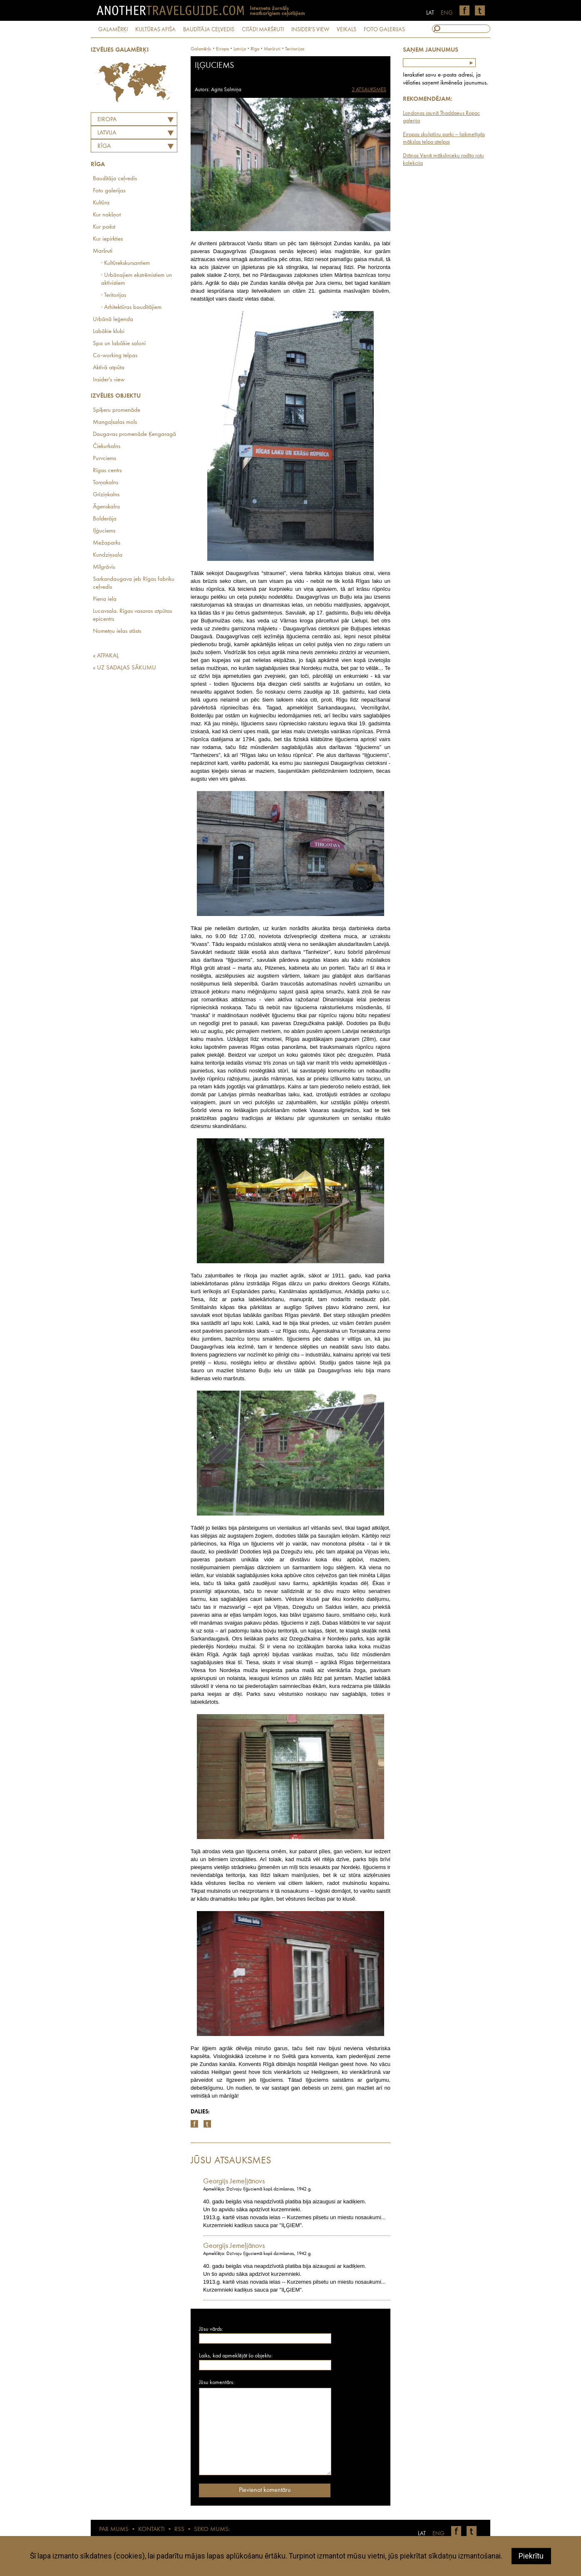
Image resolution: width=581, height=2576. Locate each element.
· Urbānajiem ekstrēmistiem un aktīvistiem (136, 279)
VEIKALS (346, 29)
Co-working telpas (115, 356)
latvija (239, 49)
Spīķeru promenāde (116, 410)
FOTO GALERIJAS (384, 29)
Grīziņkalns (106, 495)
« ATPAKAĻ (106, 656)
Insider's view (108, 380)
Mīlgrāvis (104, 567)
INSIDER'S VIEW (310, 29)
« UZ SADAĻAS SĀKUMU (124, 668)
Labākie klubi (108, 332)
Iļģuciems (104, 531)
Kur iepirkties (108, 239)
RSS (179, 2529)
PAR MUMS (114, 2529)
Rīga (104, 146)
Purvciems (104, 458)
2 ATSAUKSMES (369, 89)
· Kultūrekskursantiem (125, 263)
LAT (430, 13)
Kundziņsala (107, 555)
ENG (447, 13)
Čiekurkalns (106, 446)
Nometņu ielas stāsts (117, 631)
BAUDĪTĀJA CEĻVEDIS (208, 29)
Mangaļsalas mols (115, 422)
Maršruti (102, 251)
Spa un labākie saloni (119, 344)
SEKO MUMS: (212, 2529)
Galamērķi (201, 49)
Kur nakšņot (107, 215)
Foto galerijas (109, 191)
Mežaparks (106, 543)
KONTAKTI (151, 2529)
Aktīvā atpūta (108, 368)
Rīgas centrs (107, 471)
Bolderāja (105, 519)
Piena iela (105, 599)
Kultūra (101, 203)
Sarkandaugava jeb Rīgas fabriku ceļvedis (133, 583)
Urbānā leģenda (113, 319)
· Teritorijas (113, 295)
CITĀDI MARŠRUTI (263, 29)
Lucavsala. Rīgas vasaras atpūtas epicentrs (132, 615)
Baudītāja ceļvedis (115, 179)
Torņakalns (105, 483)
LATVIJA (106, 133)
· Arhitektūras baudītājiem (131, 307)
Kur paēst (104, 227)
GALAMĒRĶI (113, 29)
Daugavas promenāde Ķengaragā (134, 434)
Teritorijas (294, 49)
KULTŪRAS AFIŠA (155, 29)
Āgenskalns (106, 507)
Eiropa (107, 120)
